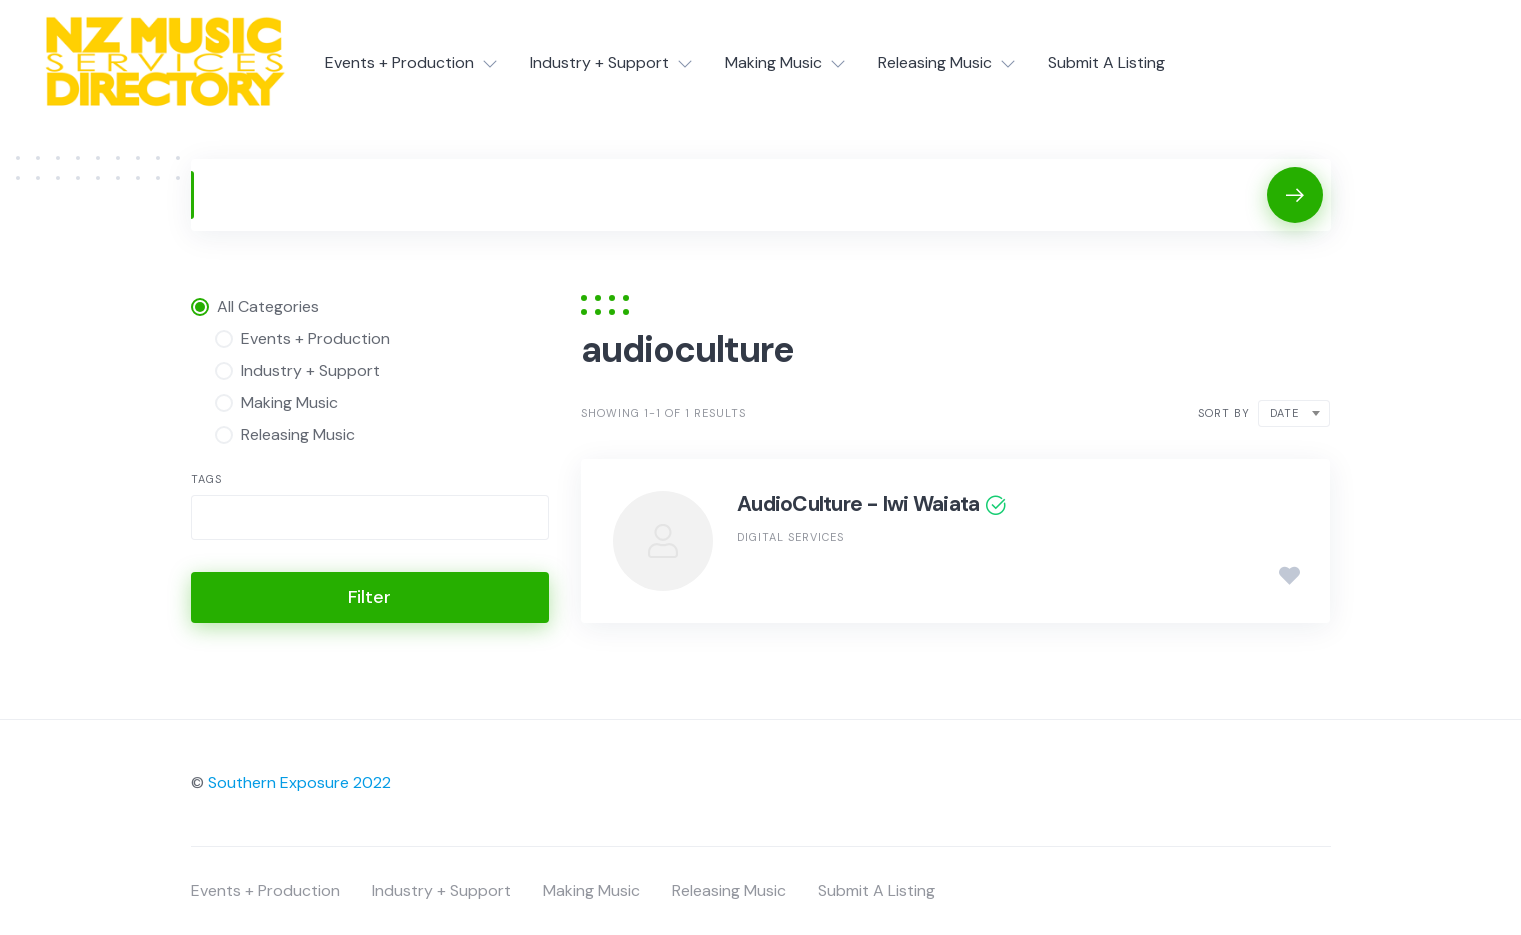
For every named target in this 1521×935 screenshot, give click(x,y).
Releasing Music (935, 62)
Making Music (773, 62)
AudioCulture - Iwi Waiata (858, 504)
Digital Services (790, 537)
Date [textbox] (1284, 413)
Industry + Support (599, 62)
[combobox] (370, 517)
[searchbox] (214, 520)
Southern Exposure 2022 (299, 782)
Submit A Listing (1106, 62)
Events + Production (399, 62)
